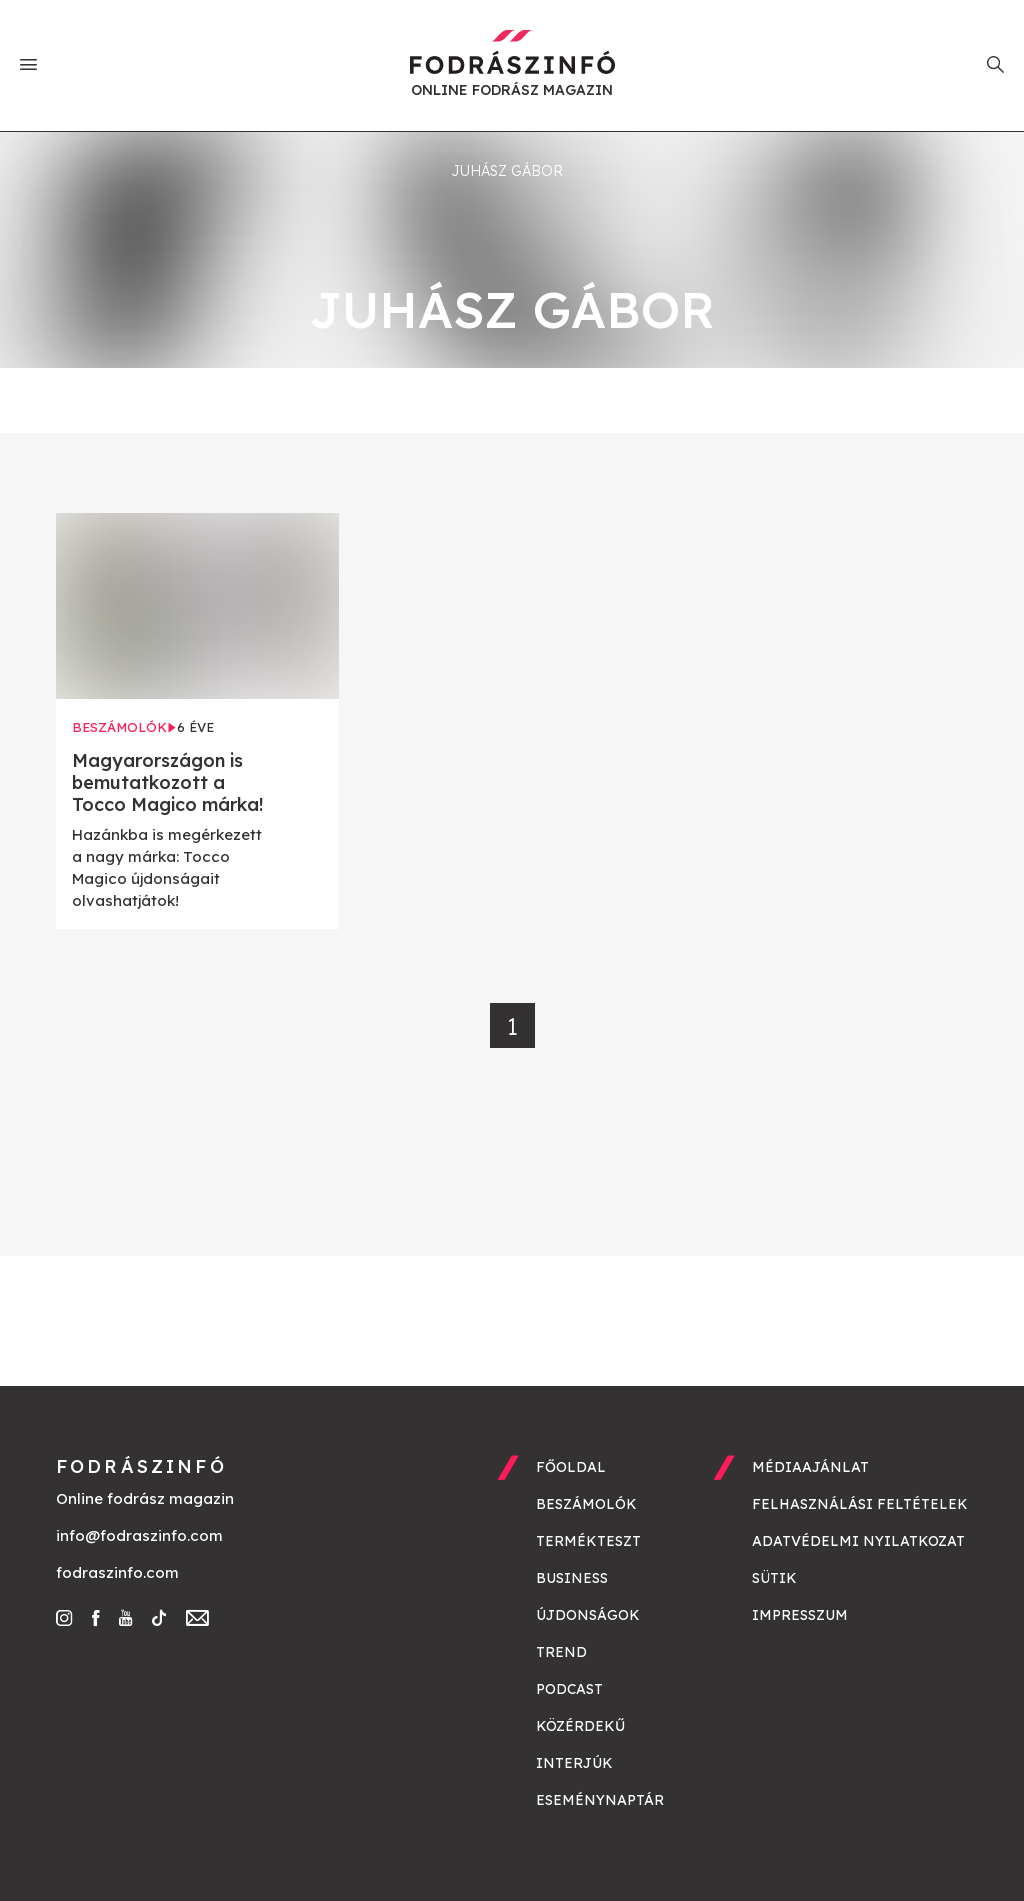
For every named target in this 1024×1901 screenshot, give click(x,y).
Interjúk (574, 1763)
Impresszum (800, 1615)
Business (572, 1578)
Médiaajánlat (810, 1467)
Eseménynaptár (600, 1800)
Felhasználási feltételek (860, 1504)
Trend (561, 1652)
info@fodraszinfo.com (139, 1535)
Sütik (774, 1578)
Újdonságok (588, 1615)
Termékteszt (588, 1541)
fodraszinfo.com (117, 1572)
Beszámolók (586, 1504)
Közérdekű (580, 1726)
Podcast (569, 1689)
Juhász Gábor (507, 171)
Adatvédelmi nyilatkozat (858, 1541)
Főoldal (571, 1467)
